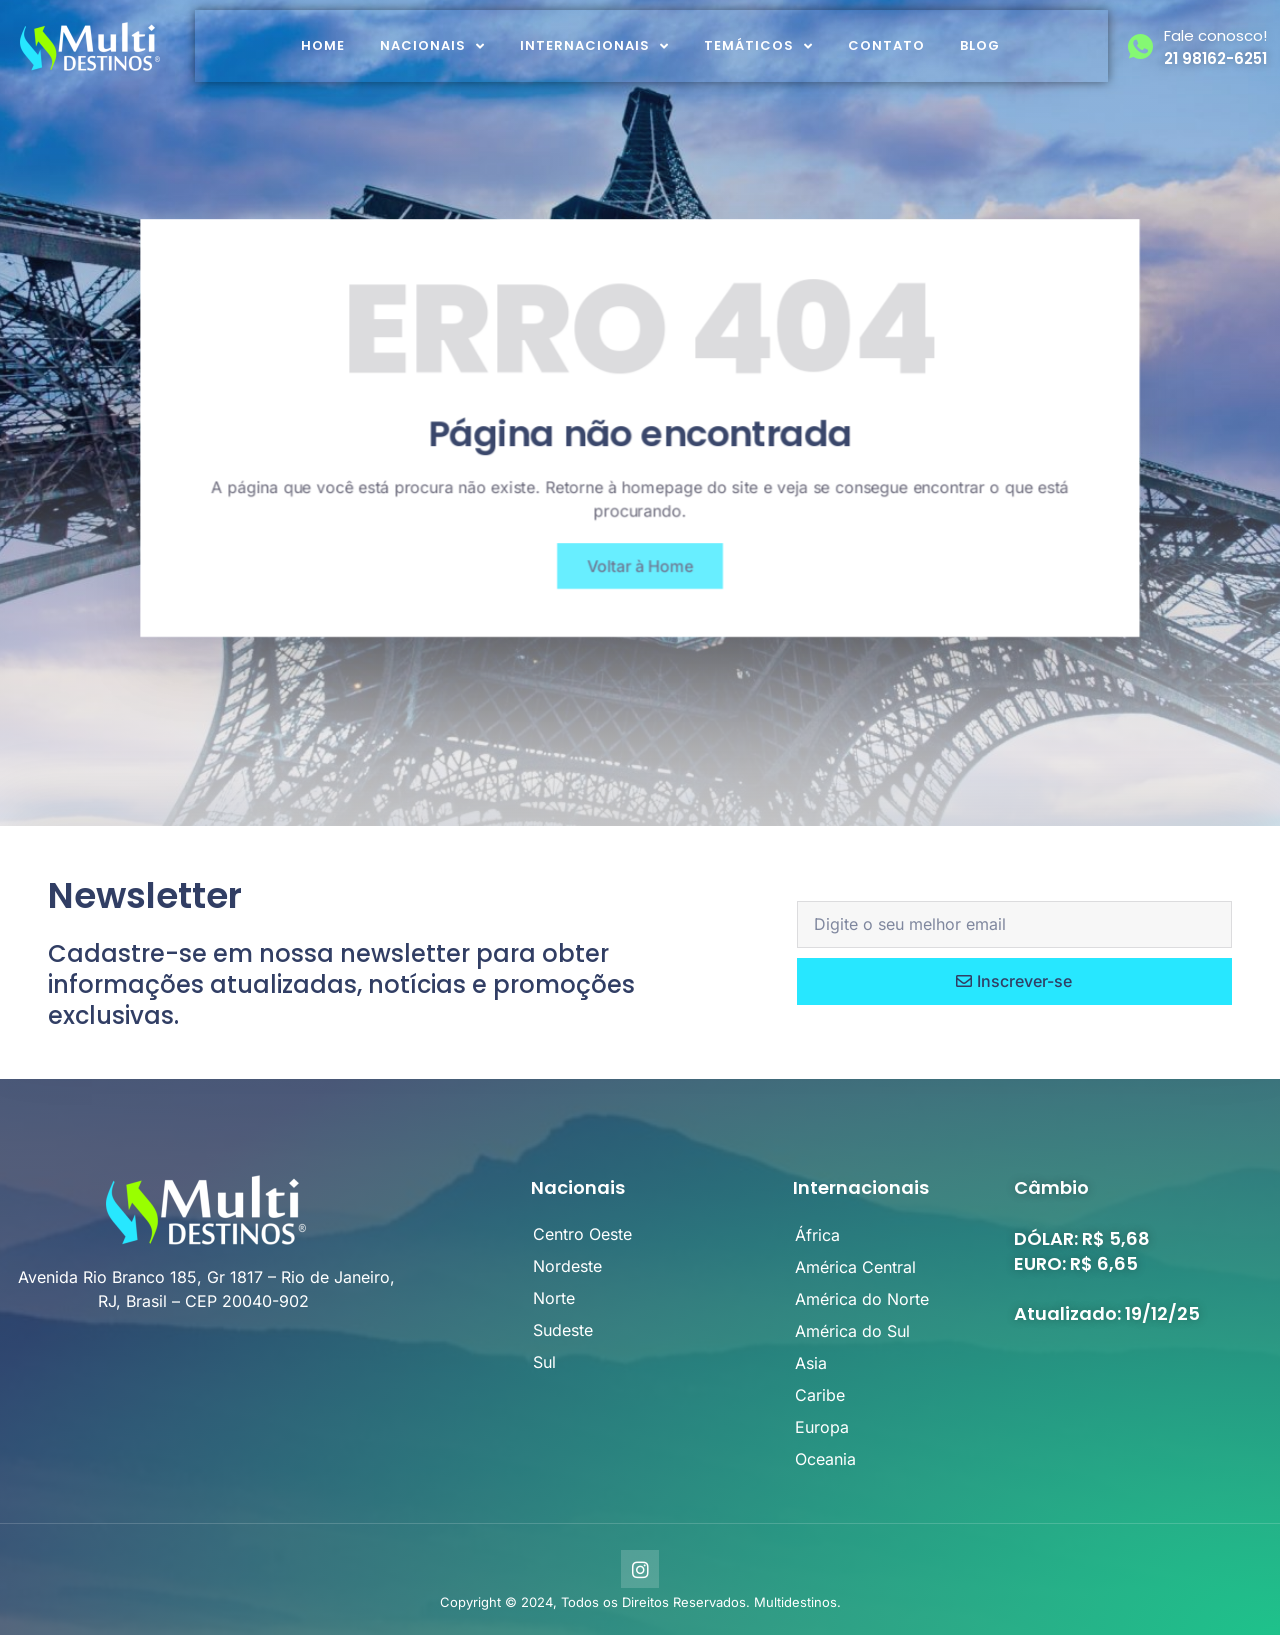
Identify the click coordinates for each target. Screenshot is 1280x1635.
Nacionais (432, 46)
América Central (855, 1267)
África (817, 1235)
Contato (886, 45)
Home (323, 45)
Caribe (820, 1395)
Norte (554, 1298)
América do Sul (852, 1331)
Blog (980, 45)
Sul (544, 1362)
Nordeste (567, 1266)
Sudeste (563, 1330)
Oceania (825, 1459)
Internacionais (594, 46)
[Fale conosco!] (1140, 46)
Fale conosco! (1215, 35)
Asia (811, 1363)
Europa (822, 1427)
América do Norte (862, 1299)
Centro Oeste (582, 1234)
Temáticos (758, 46)
